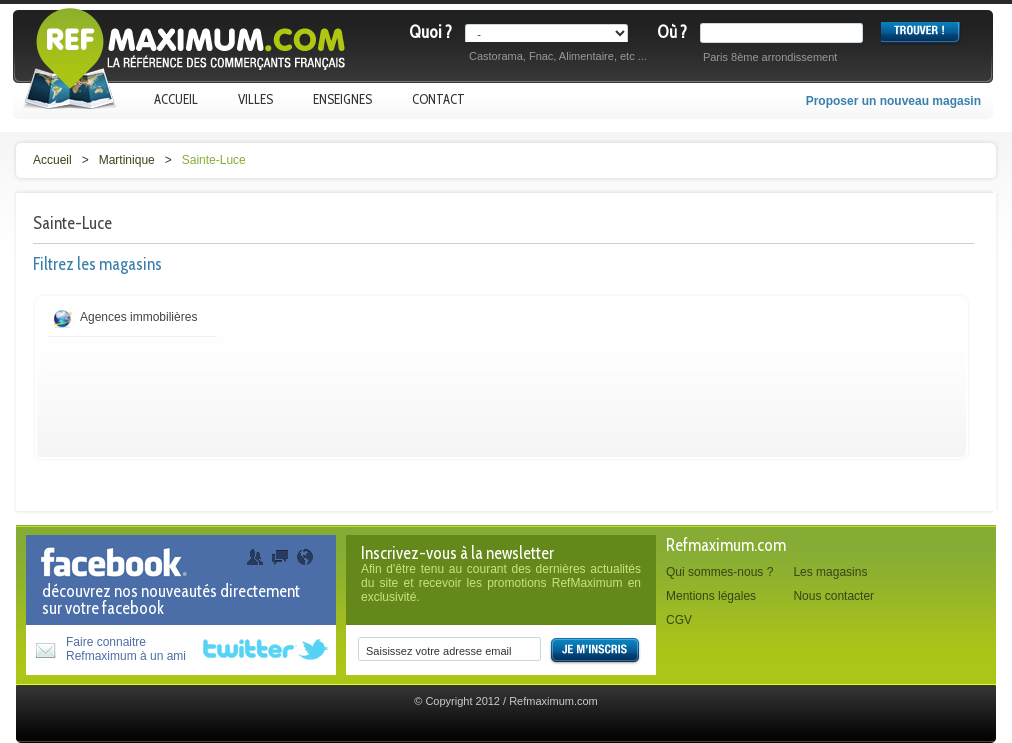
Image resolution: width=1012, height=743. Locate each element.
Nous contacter (833, 596)
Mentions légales (711, 596)
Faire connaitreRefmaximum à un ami (126, 649)
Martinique (127, 160)
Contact (438, 99)
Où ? (672, 32)
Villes (255, 99)
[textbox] (785, 33)
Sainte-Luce (214, 160)
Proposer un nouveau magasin (893, 101)
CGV (679, 620)
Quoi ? (430, 32)
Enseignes (342, 99)
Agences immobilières (138, 317)
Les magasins (830, 572)
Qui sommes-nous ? (719, 572)
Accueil (176, 99)
